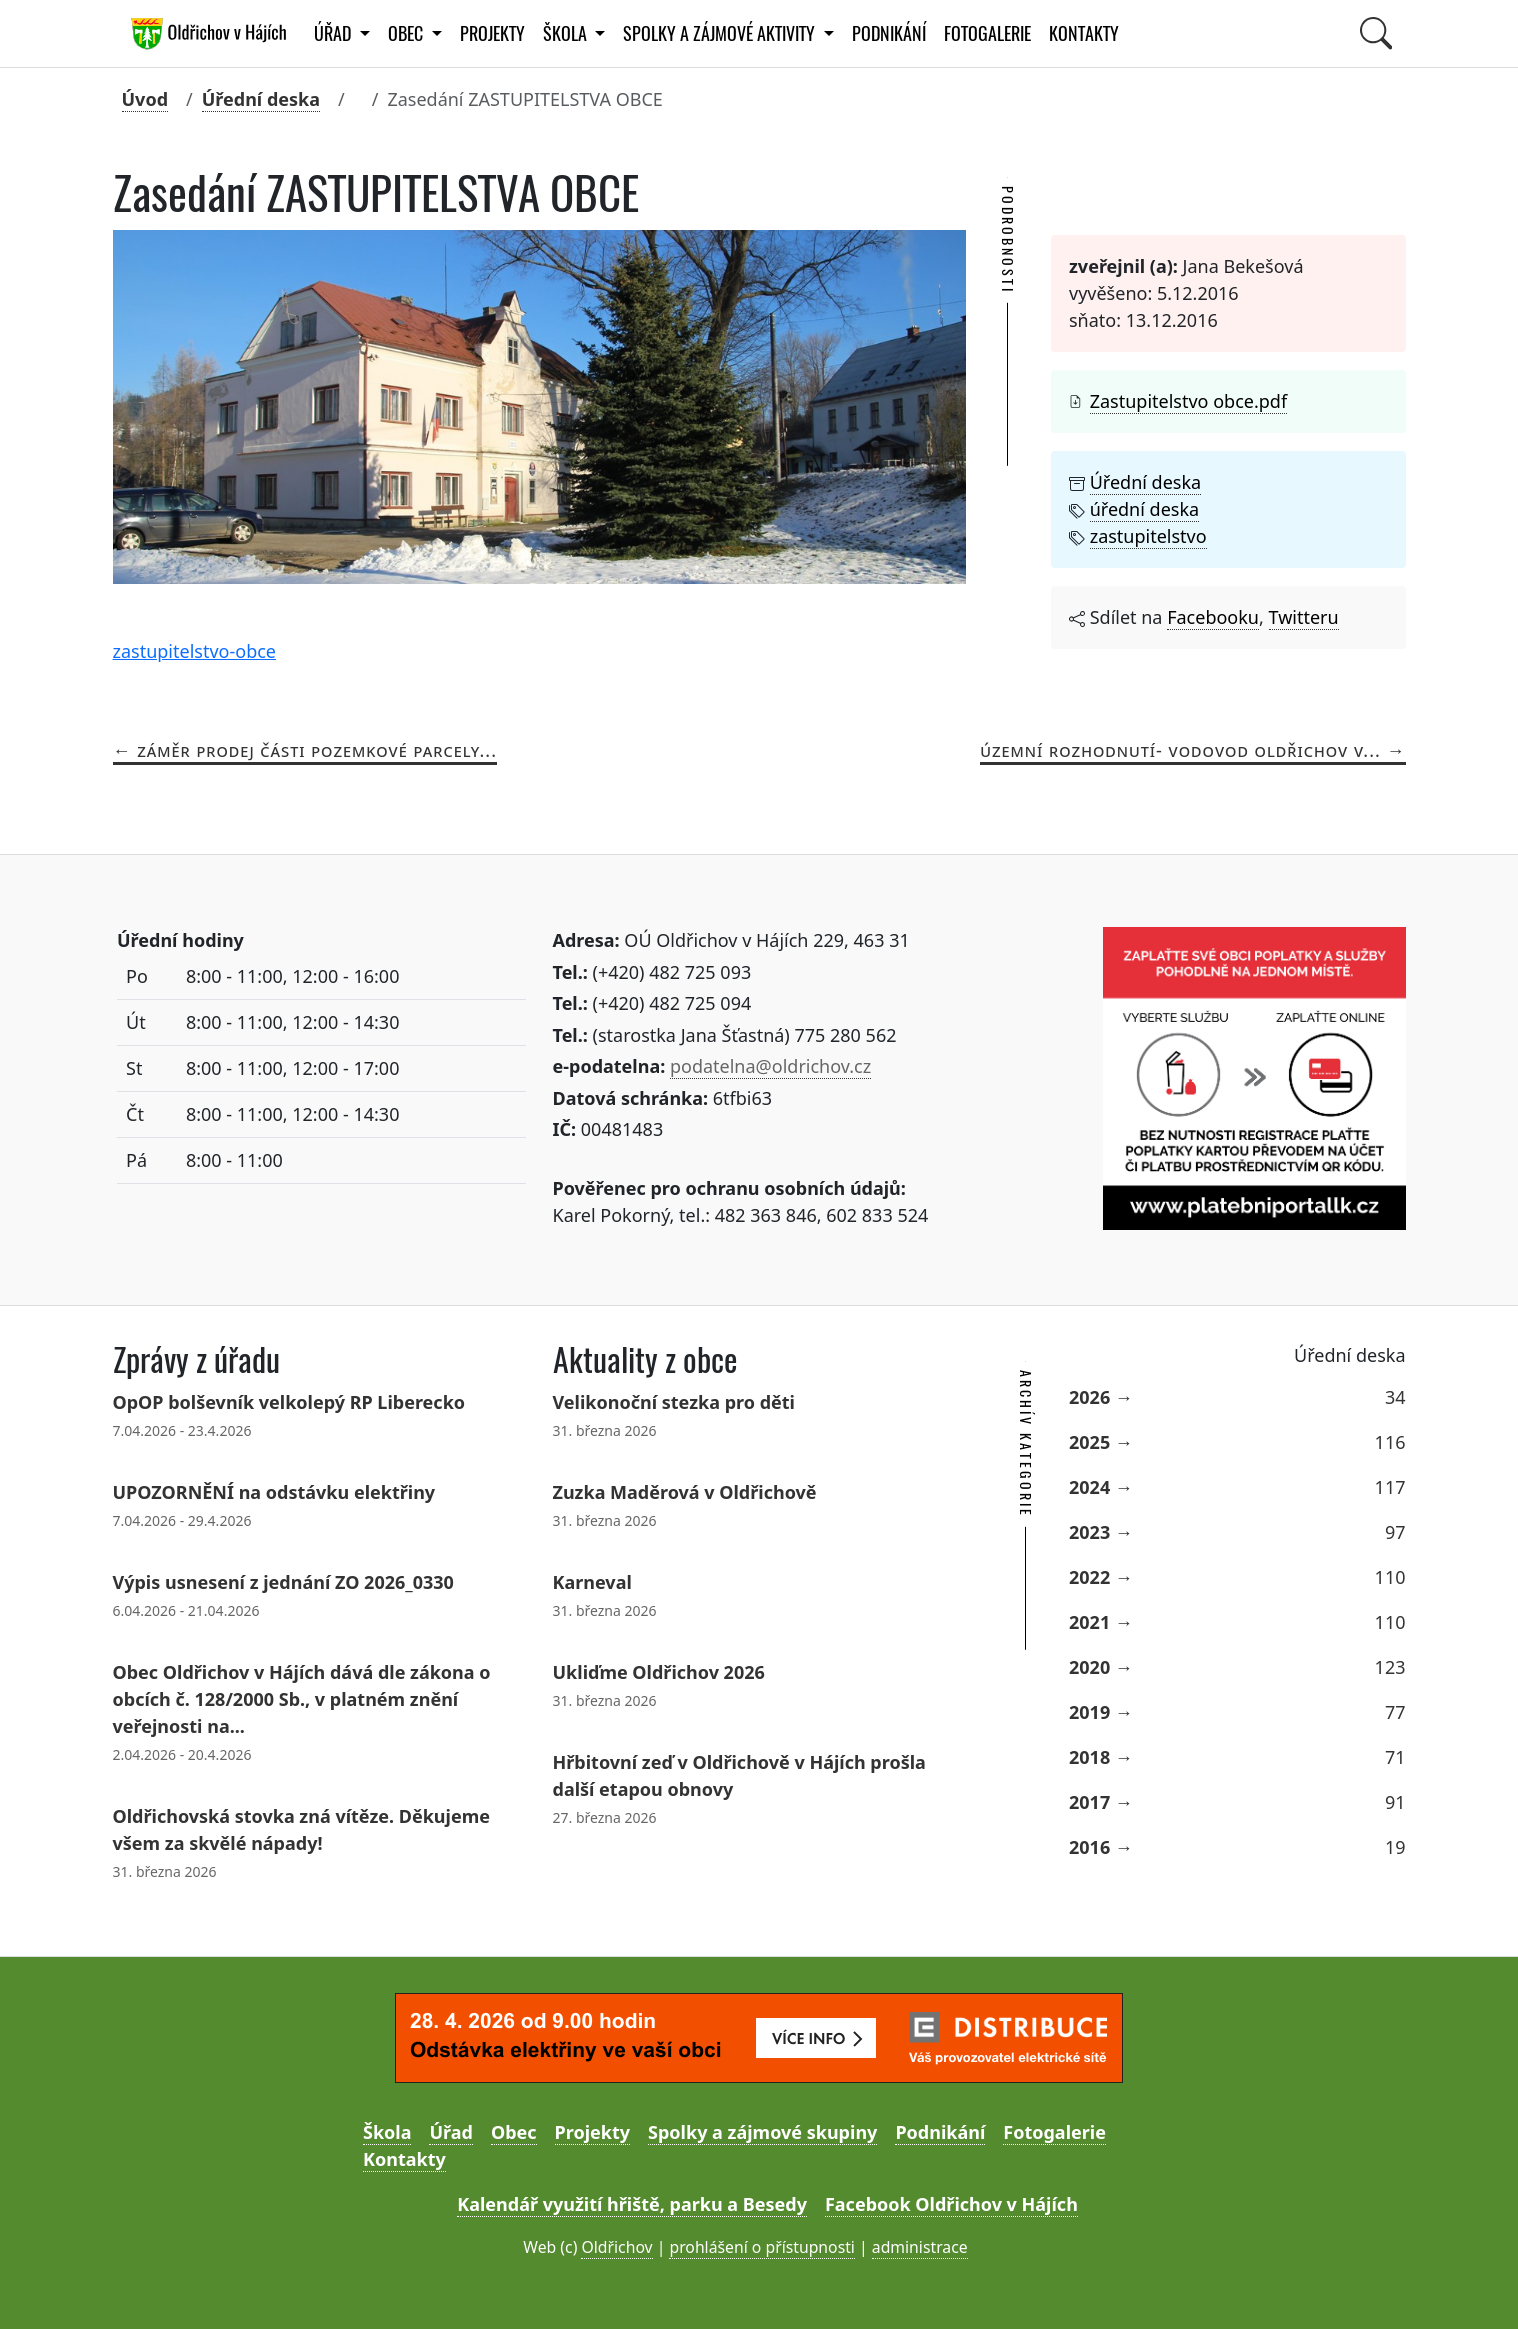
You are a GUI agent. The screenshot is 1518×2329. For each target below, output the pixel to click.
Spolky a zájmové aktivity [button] (721, 33)
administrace (920, 2247)
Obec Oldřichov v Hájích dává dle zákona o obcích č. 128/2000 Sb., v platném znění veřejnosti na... (302, 1699)
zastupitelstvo (1148, 536)
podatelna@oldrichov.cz (770, 1066)
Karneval (592, 1582)
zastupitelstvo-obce (195, 651)
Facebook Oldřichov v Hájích (951, 2204)
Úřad (450, 2132)
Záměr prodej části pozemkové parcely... (317, 750)
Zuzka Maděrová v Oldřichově (685, 1492)
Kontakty (1084, 33)
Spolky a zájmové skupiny (762, 2132)
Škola (387, 2132)
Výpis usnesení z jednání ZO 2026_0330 (283, 1582)
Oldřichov (616, 2247)
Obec (514, 2132)
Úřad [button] (334, 33)
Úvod (145, 99)
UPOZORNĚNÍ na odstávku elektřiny (274, 1492)
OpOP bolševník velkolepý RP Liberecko (289, 1402)
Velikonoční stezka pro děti (674, 1402)
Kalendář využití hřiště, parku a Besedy (632, 2204)
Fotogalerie (987, 33)
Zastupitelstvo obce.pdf (1188, 401)
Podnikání (889, 33)
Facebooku (1213, 617)
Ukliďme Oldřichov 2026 (659, 1672)
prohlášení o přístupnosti (761, 2247)
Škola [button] (567, 33)
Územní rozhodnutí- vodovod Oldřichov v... (1180, 750)
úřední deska (1144, 509)
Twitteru (1304, 617)
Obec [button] (407, 33)
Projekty (492, 33)
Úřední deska (261, 99)
